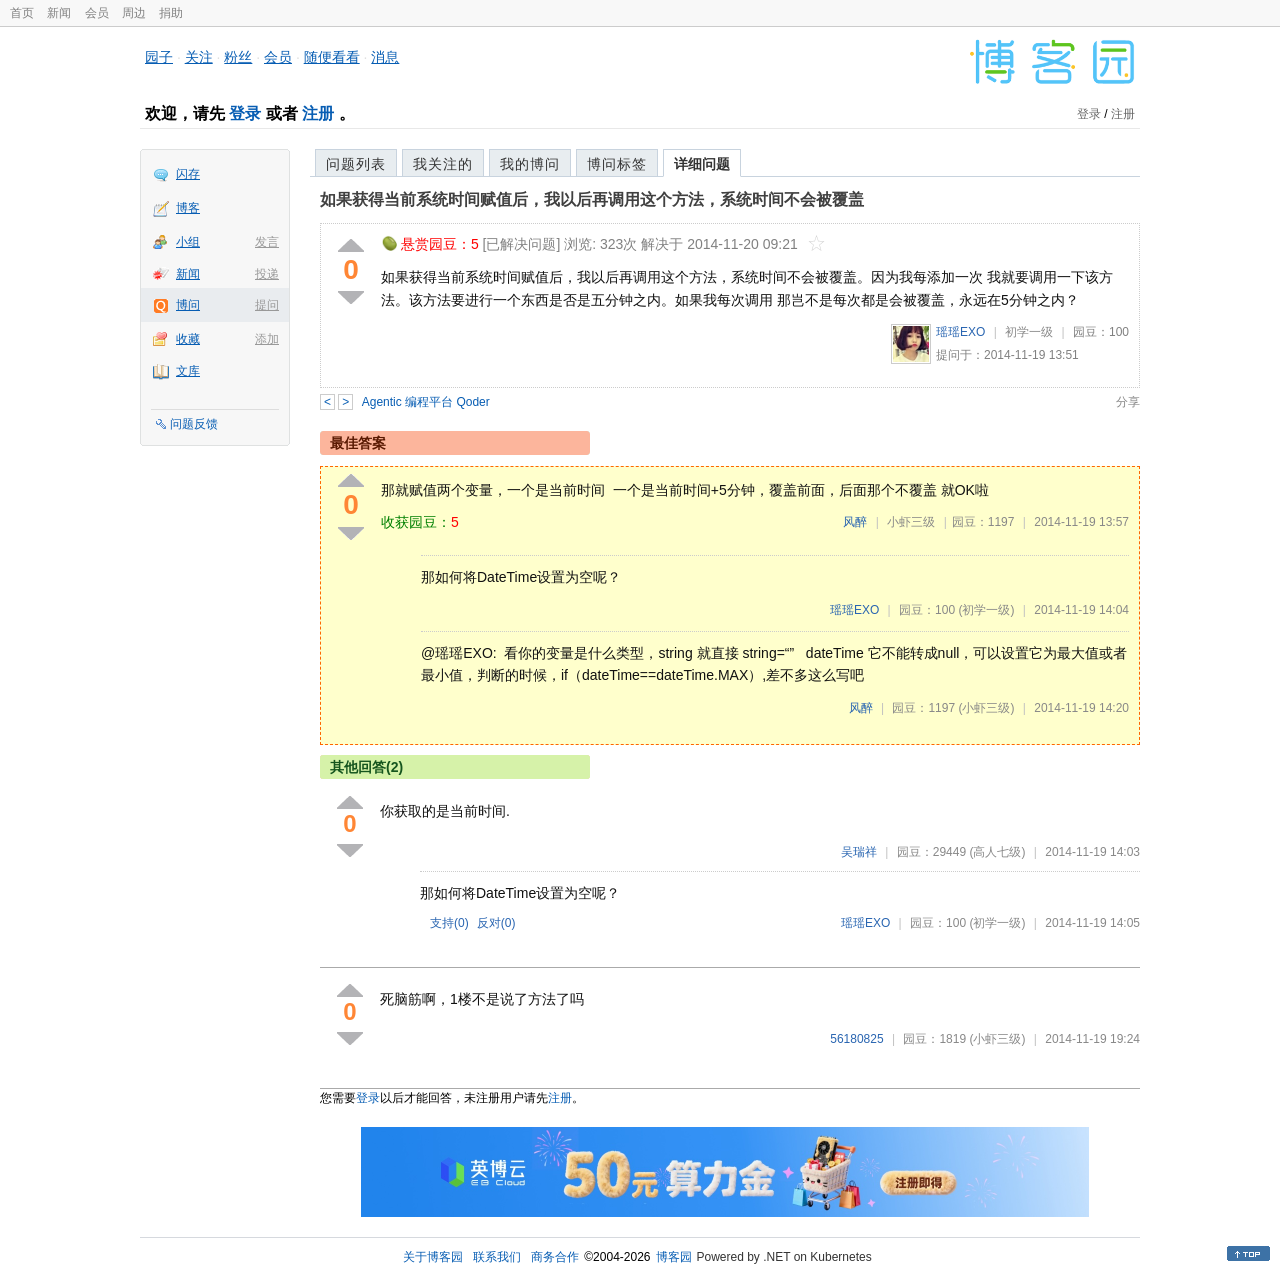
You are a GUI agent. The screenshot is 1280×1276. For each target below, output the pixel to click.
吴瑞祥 (859, 852)
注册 (318, 113)
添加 (267, 339)
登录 (245, 113)
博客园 (674, 1257)
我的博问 (530, 164)
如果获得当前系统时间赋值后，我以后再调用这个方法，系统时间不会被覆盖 (592, 199)
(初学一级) (986, 610)
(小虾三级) (986, 708)
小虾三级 (911, 522)
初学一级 (1029, 332)
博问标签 (617, 164)
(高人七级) (997, 852)
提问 (267, 305)
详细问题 (702, 164)
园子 (159, 57)
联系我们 (497, 1257)
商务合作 (555, 1257)
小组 (188, 242)
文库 (188, 371)
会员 (97, 13)
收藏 (188, 339)
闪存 (188, 174)
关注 (199, 57)
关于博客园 (433, 1257)
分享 (1128, 402)
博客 (188, 208)
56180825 (856, 1039)
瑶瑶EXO (960, 332)
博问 (188, 305)
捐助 (171, 13)
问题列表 (356, 164)
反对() (496, 923)
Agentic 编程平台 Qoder (426, 402)
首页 (22, 13)
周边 (134, 13)
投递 (267, 274)
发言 (267, 242)
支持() (449, 923)
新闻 (59, 13)
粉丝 (238, 57)
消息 (385, 57)
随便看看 (332, 57)
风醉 (855, 522)
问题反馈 (194, 424)
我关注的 (443, 164)
